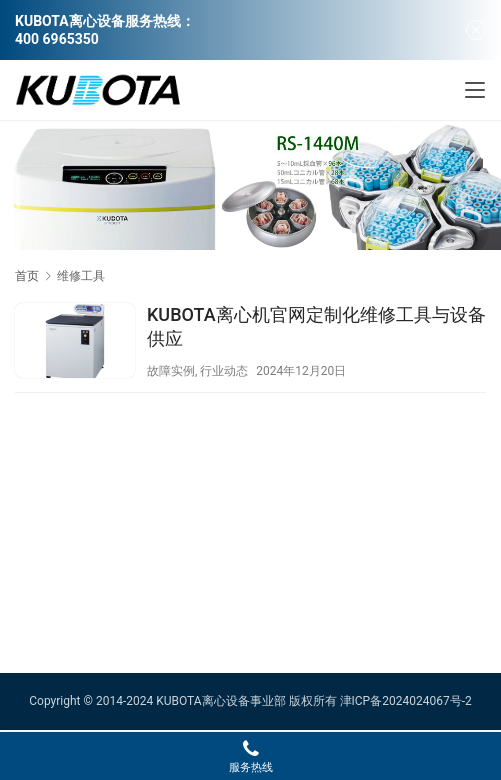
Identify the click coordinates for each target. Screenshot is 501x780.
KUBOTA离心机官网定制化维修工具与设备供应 (316, 326)
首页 (27, 276)
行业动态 (224, 371)
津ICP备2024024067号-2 (406, 701)
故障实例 (171, 371)
